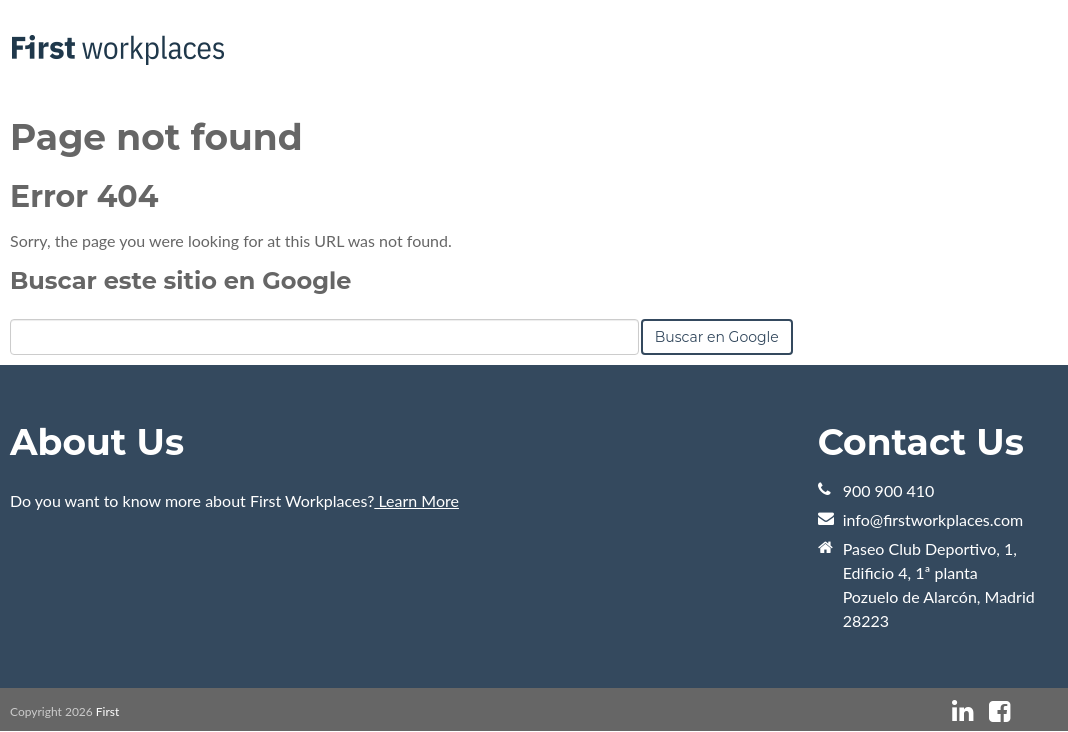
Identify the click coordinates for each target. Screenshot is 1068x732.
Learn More (416, 500)
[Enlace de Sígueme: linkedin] (962, 711)
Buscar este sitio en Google (180, 280)
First (107, 711)
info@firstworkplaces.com (933, 519)
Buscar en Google (717, 337)
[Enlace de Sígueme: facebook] (999, 711)
